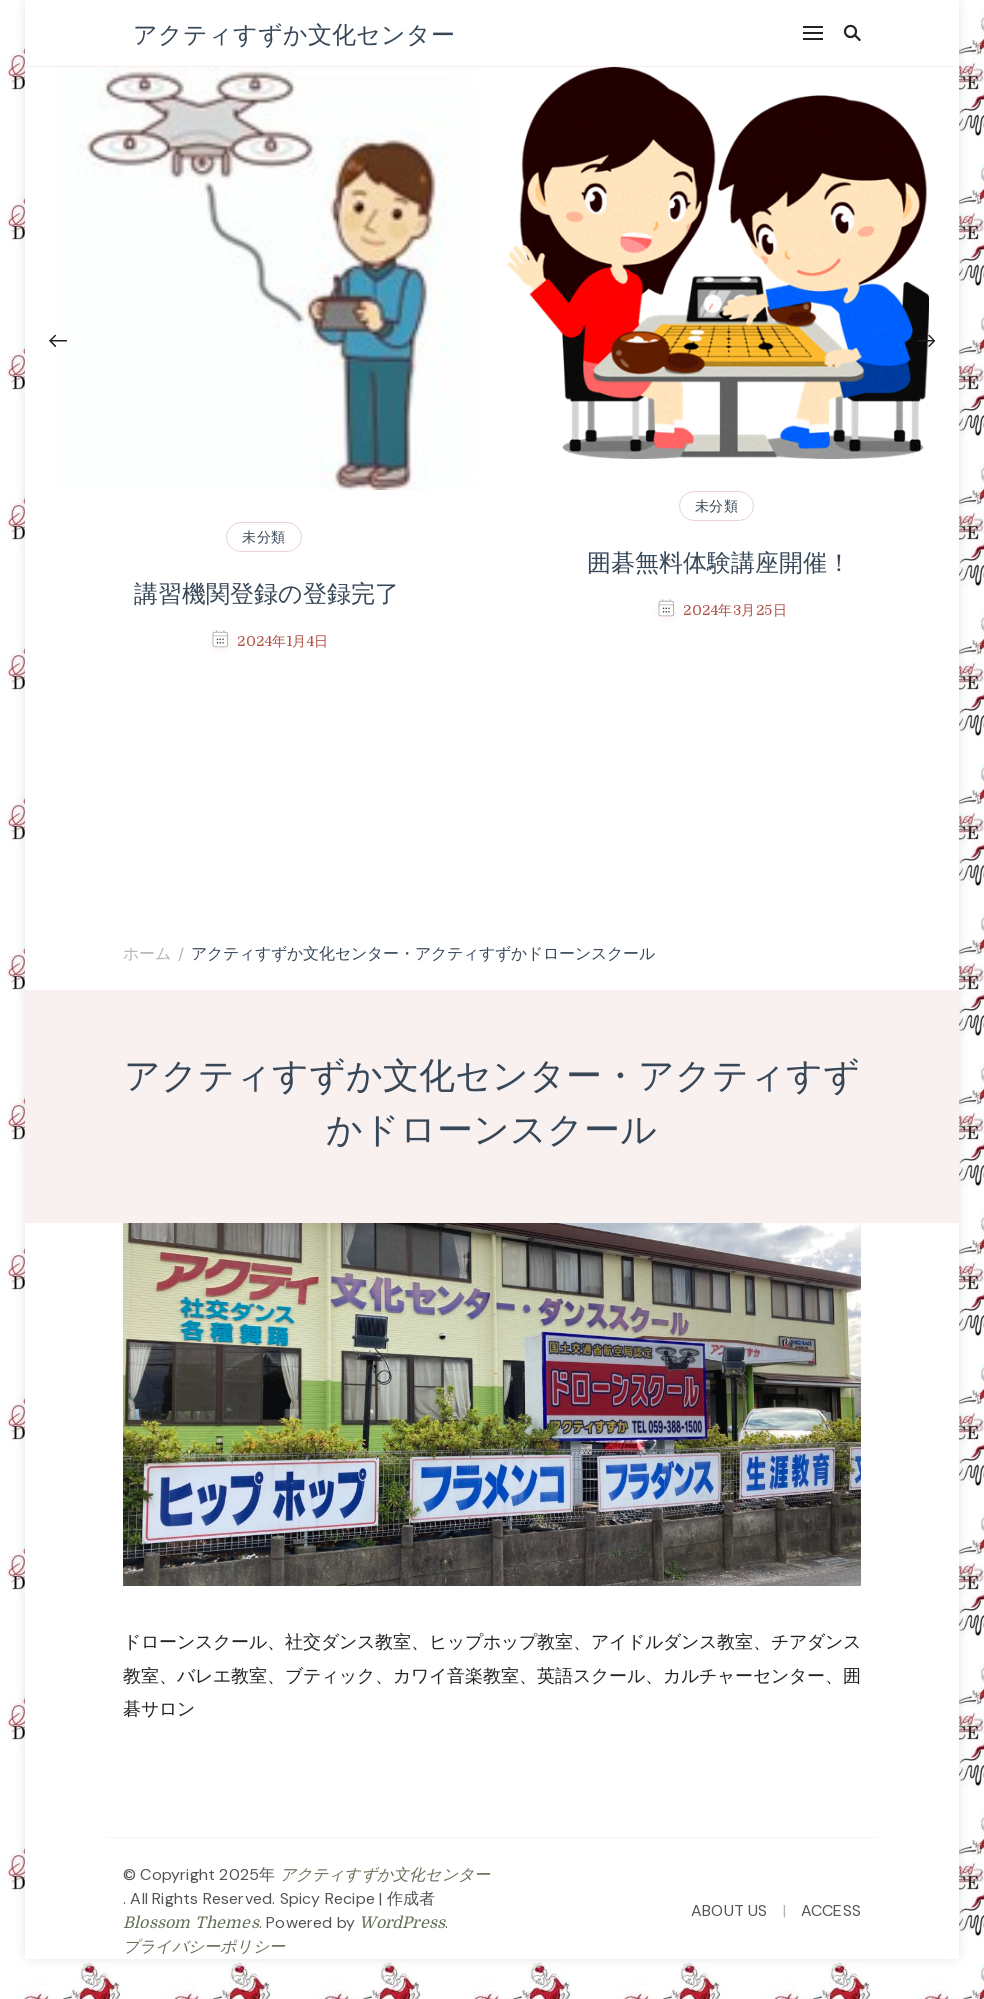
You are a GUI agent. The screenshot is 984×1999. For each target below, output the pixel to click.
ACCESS (831, 1910)
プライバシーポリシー (204, 1947)
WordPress (402, 1923)
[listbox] (492, 459)
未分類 (264, 537)
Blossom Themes (191, 1923)
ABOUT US (729, 1910)
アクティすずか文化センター (294, 33)
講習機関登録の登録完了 (266, 594)
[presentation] (58, 341)
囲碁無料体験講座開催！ (719, 563)
